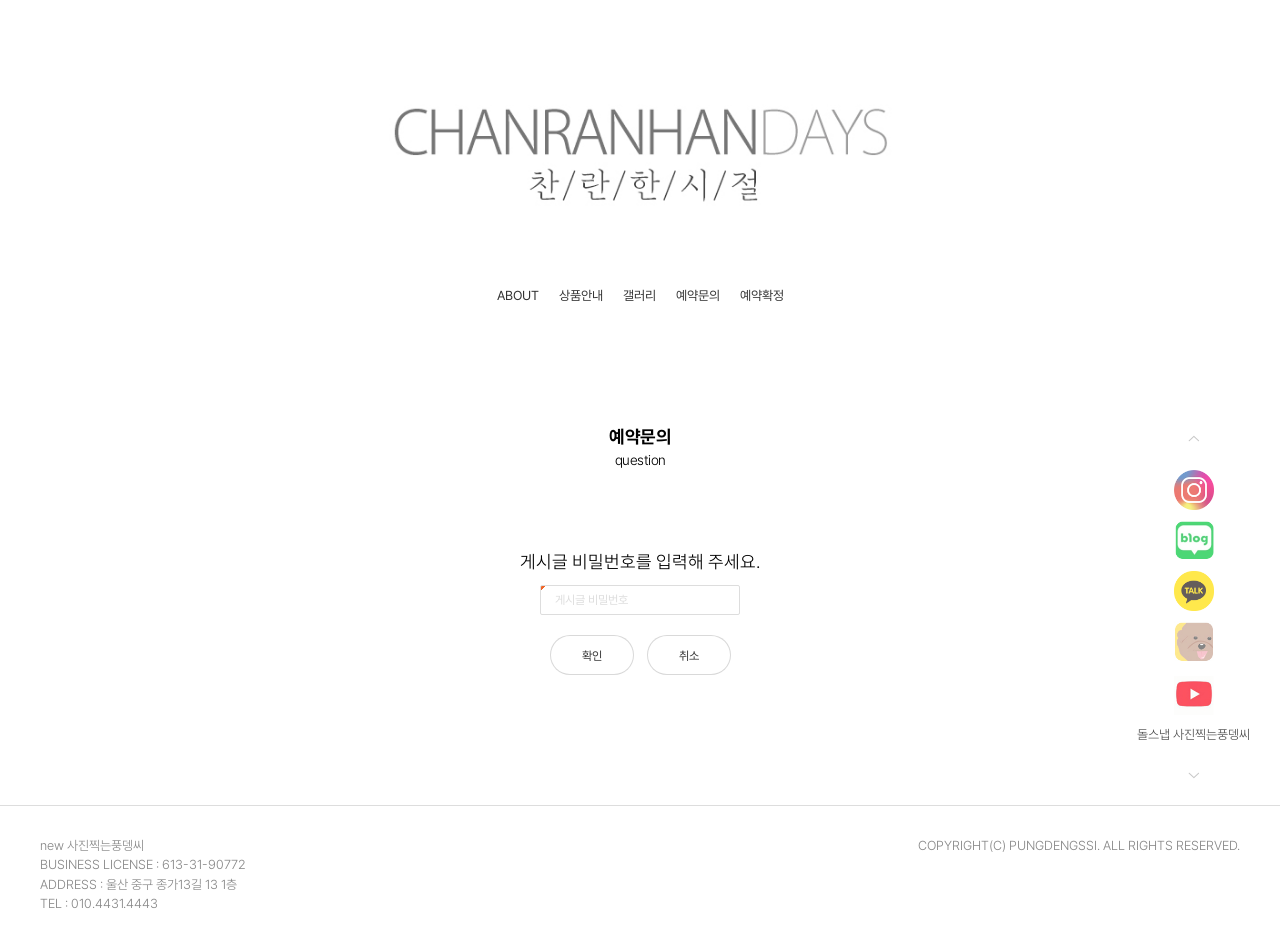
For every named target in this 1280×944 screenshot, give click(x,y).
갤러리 (639, 295)
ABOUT (518, 295)
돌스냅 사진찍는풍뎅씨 (1193, 734)
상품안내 (581, 295)
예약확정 (762, 295)
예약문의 (698, 295)
